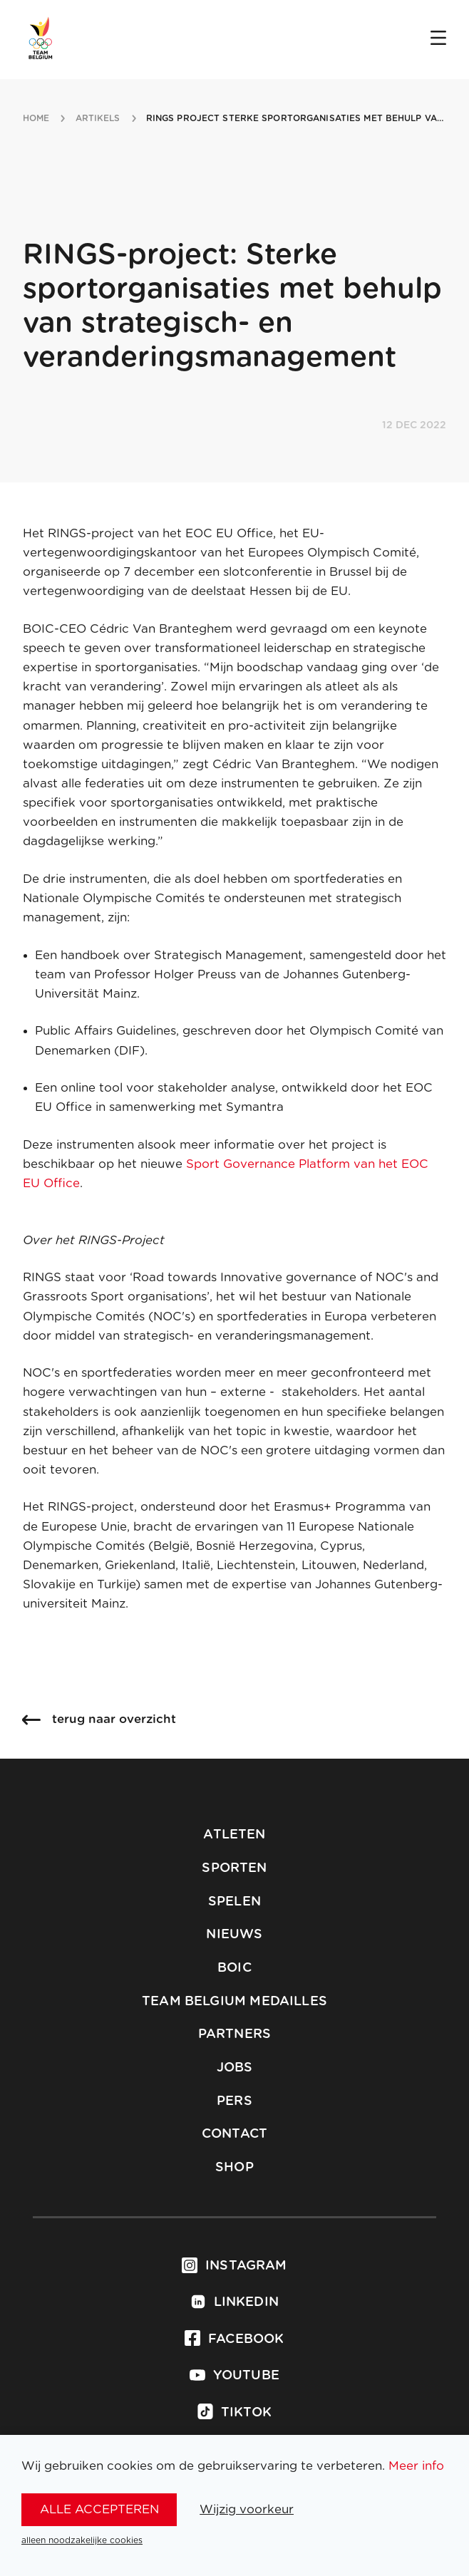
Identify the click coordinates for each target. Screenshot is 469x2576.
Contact (234, 2134)
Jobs (235, 2068)
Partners (234, 2034)
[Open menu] (438, 39)
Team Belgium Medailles (234, 2001)
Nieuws (234, 1934)
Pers (234, 2101)
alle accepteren (99, 2509)
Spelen (234, 1901)
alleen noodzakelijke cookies (82, 2540)
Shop (234, 2167)
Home (36, 118)
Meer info (416, 2466)
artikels (98, 118)
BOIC (234, 1968)
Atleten (234, 1834)
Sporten (234, 1868)
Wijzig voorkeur (247, 2509)
